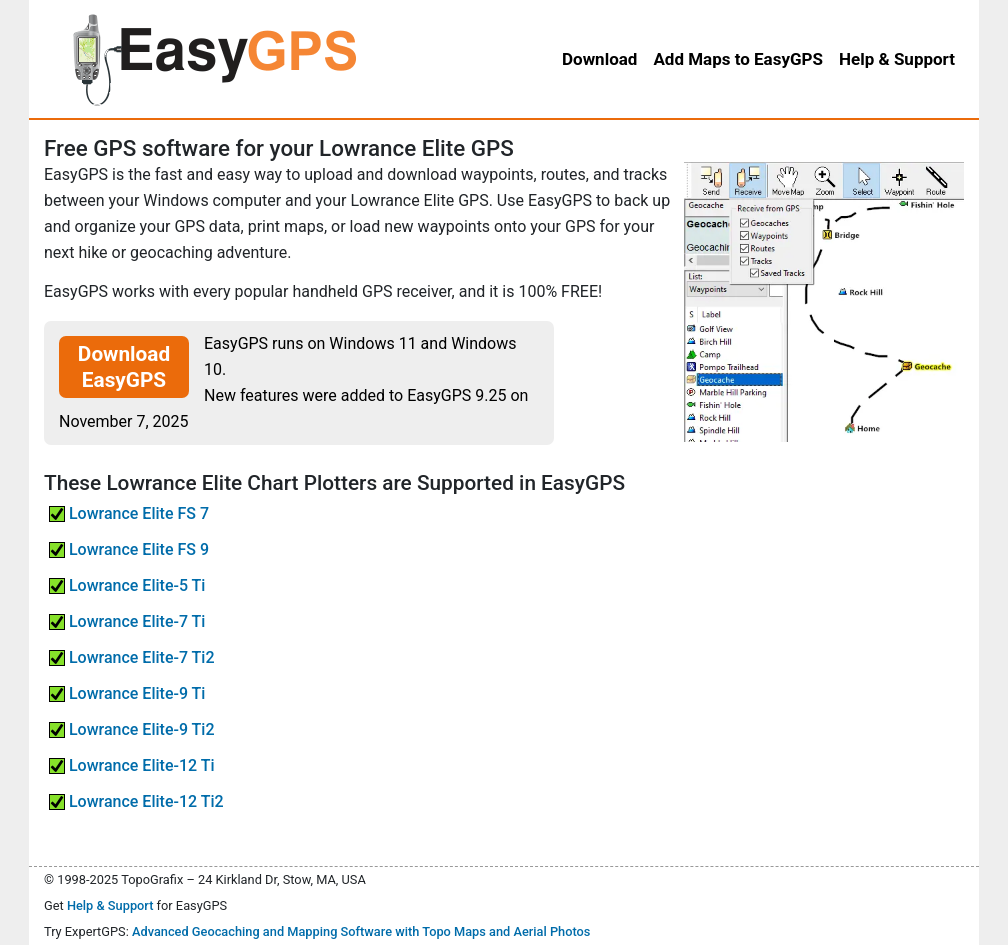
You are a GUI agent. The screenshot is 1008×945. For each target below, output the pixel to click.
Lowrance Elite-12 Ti (132, 765)
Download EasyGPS (124, 367)
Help (897, 59)
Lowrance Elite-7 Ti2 (132, 657)
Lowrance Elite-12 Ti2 (136, 801)
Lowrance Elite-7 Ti (127, 621)
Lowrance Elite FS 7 (129, 513)
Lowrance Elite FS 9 (129, 549)
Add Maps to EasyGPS (738, 59)
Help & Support (110, 905)
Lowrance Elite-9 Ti (127, 693)
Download (599, 59)
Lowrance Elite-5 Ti (127, 585)
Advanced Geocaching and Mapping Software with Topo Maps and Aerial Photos (361, 931)
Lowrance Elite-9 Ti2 (132, 729)
